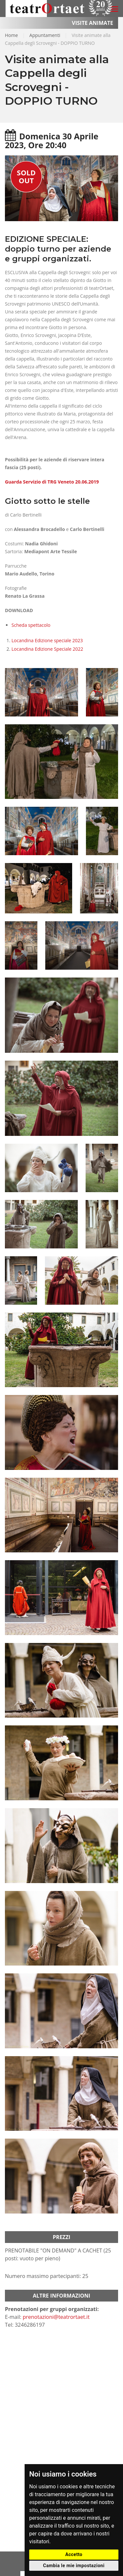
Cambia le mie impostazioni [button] (73, 2565)
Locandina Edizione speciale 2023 (47, 640)
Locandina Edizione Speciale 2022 (47, 649)
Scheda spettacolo (31, 625)
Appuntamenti (45, 35)
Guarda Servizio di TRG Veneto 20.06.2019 (52, 482)
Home (11, 35)
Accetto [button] (73, 2554)
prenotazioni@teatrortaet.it (56, 2316)
